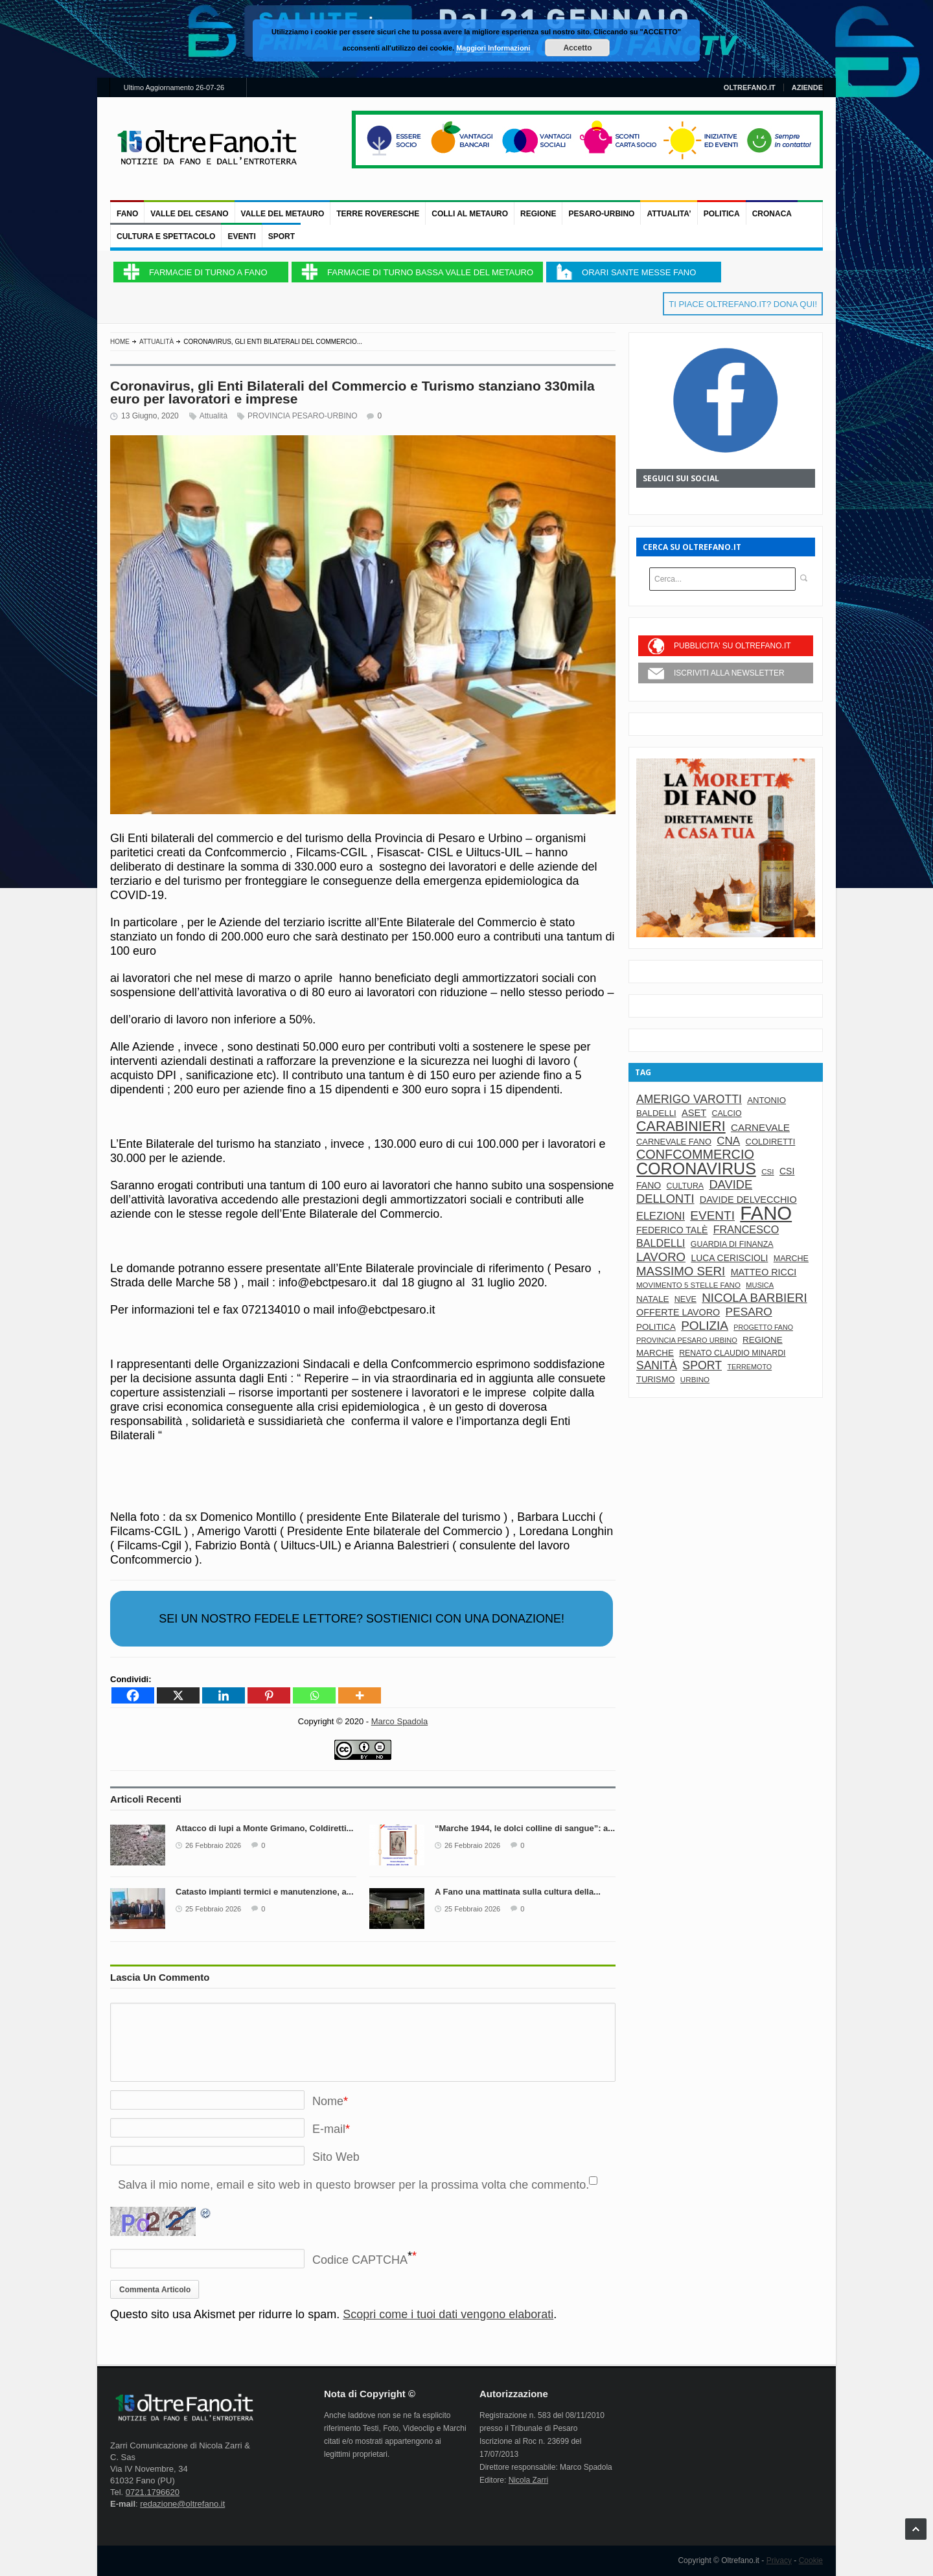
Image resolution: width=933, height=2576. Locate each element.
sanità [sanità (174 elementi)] (656, 1365)
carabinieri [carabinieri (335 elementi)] (681, 1126)
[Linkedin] (223, 1695)
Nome (327, 2101)
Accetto (577, 47)
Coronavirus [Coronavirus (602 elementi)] (696, 1168)
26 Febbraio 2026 (213, 1845)
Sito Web (336, 2156)
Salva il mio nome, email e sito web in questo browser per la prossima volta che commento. (353, 2184)
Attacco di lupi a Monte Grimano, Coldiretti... (264, 1828)
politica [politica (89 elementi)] (656, 1327)
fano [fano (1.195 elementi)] (766, 1213)
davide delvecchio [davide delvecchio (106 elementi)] (748, 1199)
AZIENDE (807, 87)
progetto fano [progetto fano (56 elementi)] (763, 1327)
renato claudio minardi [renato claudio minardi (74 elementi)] (732, 1353)
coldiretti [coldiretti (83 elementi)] (771, 1141)
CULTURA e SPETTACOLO (166, 236)
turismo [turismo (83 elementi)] (655, 1379)
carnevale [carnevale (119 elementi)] (760, 1127)
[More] (359, 1695)
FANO (127, 213)
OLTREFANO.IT (750, 87)
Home (120, 341)
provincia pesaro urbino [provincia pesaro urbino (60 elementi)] (686, 1340)
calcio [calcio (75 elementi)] (727, 1113)
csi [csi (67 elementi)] (767, 1171)
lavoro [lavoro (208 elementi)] (660, 1257)
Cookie (811, 2560)
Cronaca (772, 213)
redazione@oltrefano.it (182, 2504)
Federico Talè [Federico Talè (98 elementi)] (672, 1230)
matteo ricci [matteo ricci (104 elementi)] (764, 1272)
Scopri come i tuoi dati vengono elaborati (448, 2314)
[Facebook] (132, 1695)
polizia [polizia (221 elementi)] (704, 1325)
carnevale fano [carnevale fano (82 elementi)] (673, 1141)
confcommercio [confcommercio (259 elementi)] (695, 1154)
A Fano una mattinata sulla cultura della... (518, 1892)
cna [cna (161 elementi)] (728, 1141)
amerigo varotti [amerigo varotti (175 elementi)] (689, 1099)
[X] (178, 1695)
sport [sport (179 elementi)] (702, 1365)
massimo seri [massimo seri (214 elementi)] (680, 1271)
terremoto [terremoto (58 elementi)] (749, 1367)
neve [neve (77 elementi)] (685, 1299)
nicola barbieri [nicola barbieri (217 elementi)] (754, 1298)
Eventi (241, 236)
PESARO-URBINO (601, 213)
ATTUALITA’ (669, 213)
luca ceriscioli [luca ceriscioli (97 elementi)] (729, 1258)
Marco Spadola (399, 1721)
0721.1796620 (152, 2492)
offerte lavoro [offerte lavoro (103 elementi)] (678, 1312)
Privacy (779, 2560)
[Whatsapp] (314, 1695)
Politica (722, 213)
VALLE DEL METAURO (283, 213)
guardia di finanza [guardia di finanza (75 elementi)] (732, 1244)
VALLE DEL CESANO (189, 213)
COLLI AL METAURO (470, 213)
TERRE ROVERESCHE (377, 213)
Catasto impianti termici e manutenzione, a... (265, 1892)
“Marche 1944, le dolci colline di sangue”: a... (525, 1828)
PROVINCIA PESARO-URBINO (302, 415)
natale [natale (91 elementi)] (652, 1299)
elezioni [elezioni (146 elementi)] (660, 1216)
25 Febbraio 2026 (213, 1909)
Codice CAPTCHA (360, 2259)
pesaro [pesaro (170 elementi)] (749, 1311)
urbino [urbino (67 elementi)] (694, 1379)
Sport (281, 236)
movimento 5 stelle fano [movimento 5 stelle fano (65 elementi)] (688, 1285)
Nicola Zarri (528, 2480)
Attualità (156, 341)
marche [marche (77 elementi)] (791, 1258)
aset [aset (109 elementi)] (694, 1113)
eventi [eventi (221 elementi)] (712, 1215)
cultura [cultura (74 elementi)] (685, 1186)
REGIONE (538, 213)
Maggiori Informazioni (493, 48)
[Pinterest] (269, 1695)
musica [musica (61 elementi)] (760, 1285)
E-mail (328, 2129)
